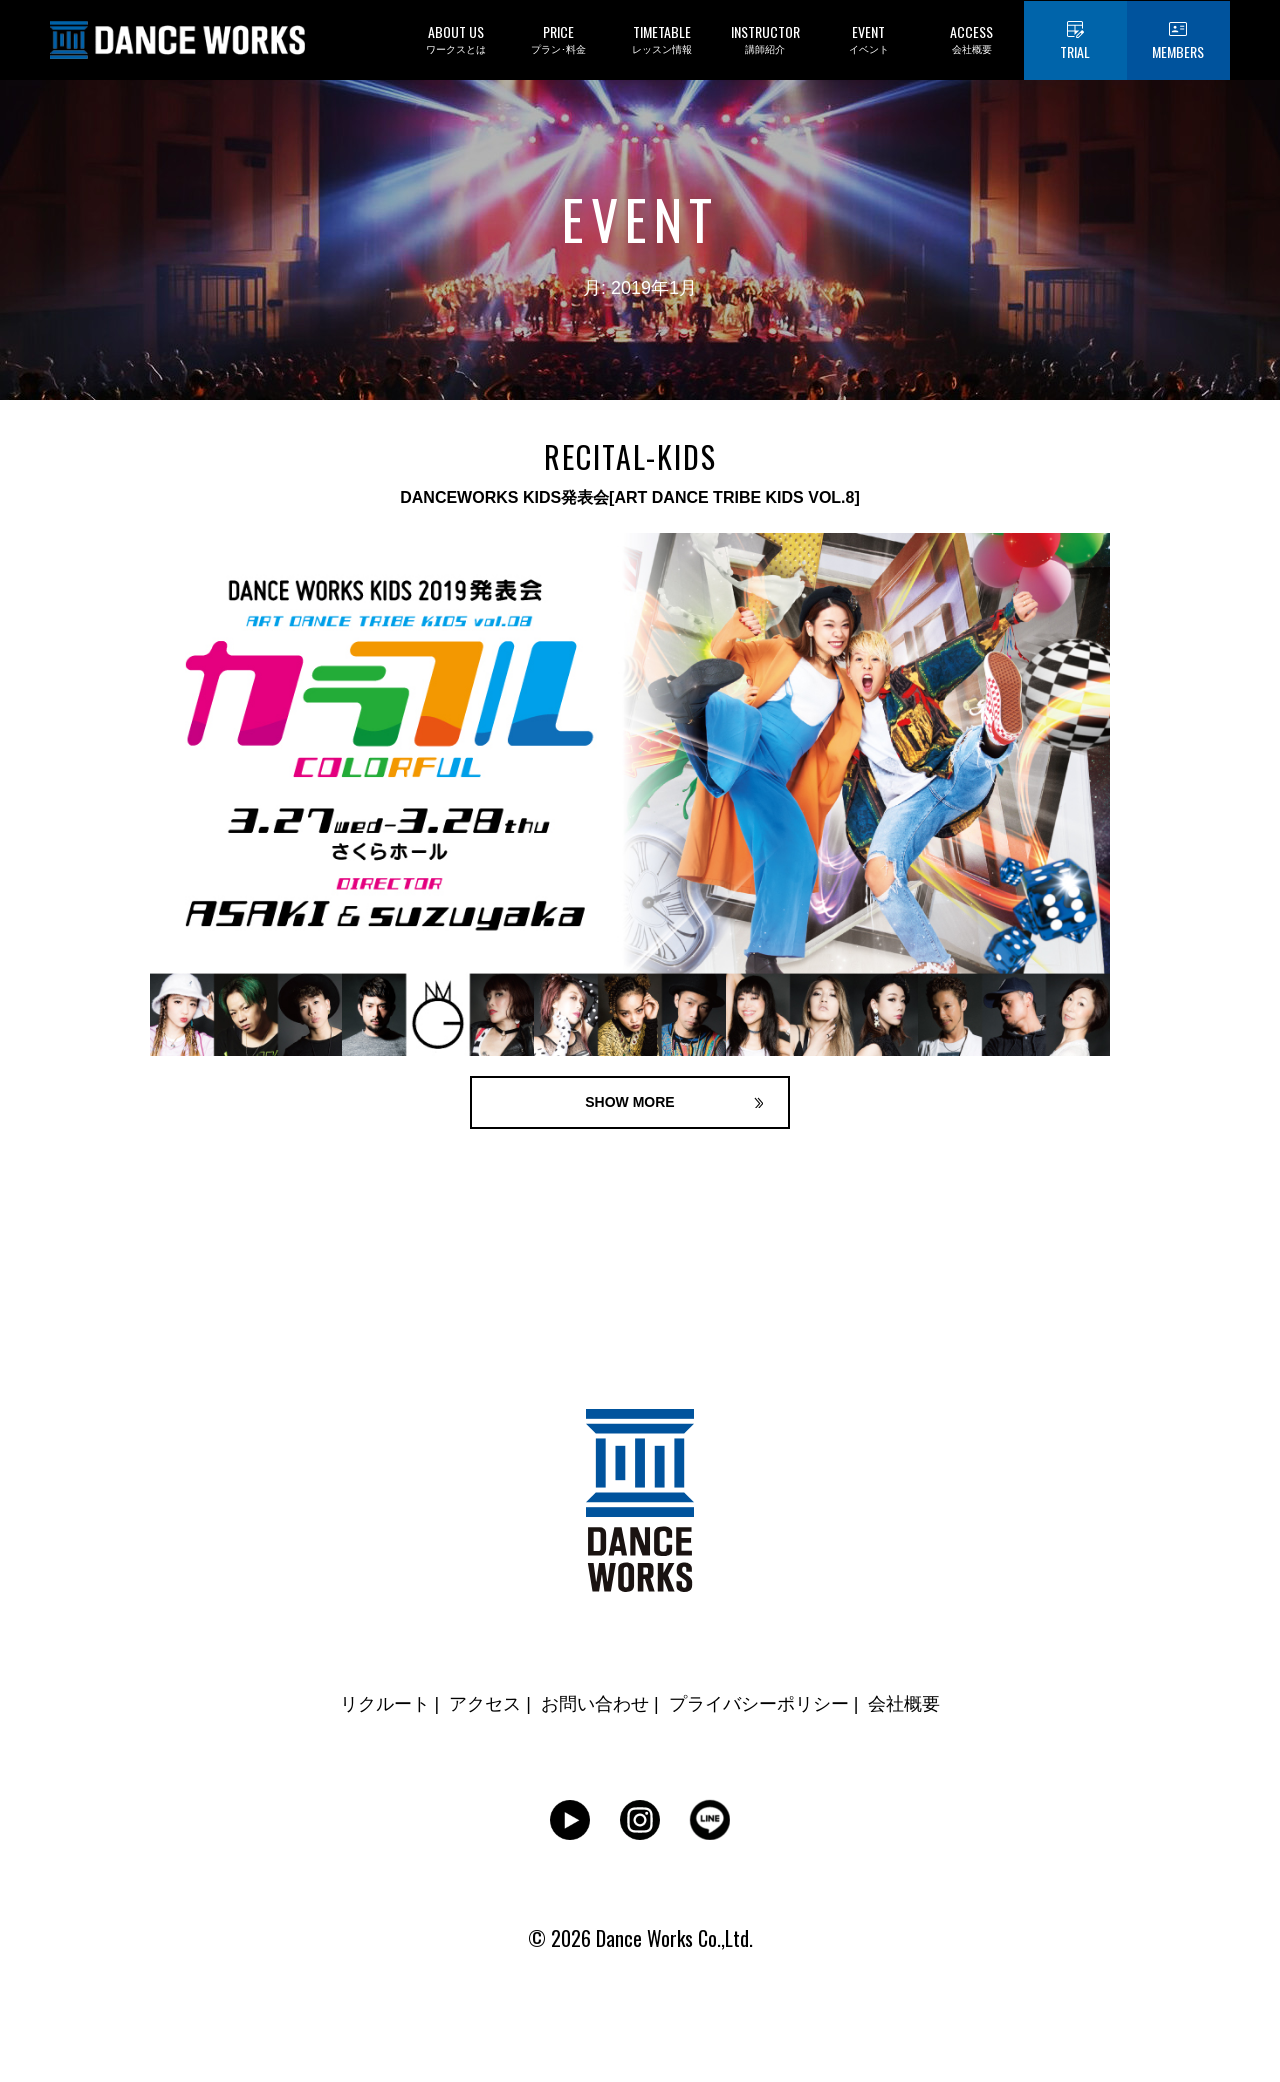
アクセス (485, 1704)
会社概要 (904, 1704)
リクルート (385, 1704)
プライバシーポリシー (759, 1704)
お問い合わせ (595, 1704)
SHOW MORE (629, 1102)
